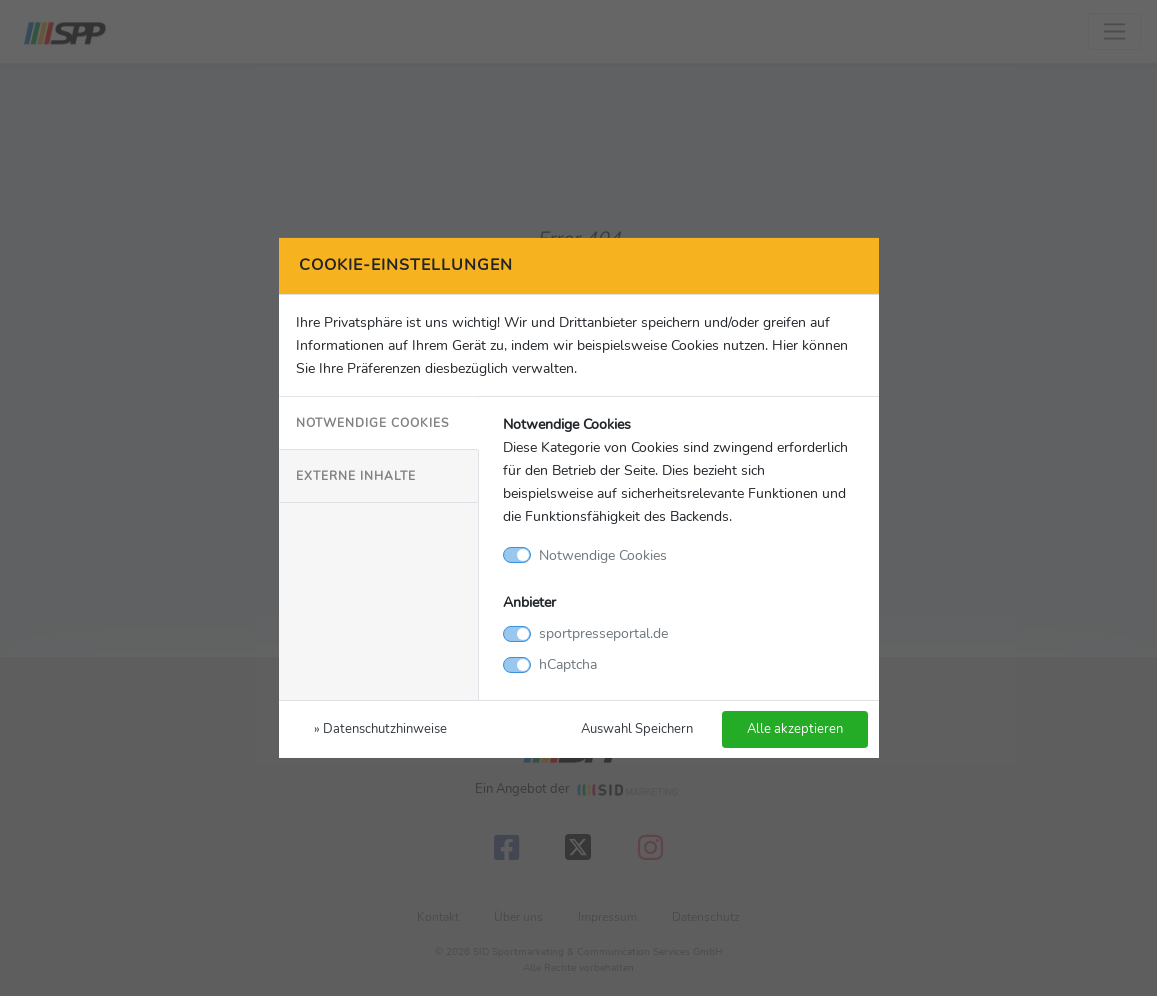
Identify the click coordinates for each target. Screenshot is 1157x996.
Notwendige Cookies (372, 423)
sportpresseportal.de (603, 633)
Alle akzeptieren (795, 728)
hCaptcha (568, 664)
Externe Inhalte (356, 476)
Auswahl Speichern (637, 728)
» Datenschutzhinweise (380, 728)
